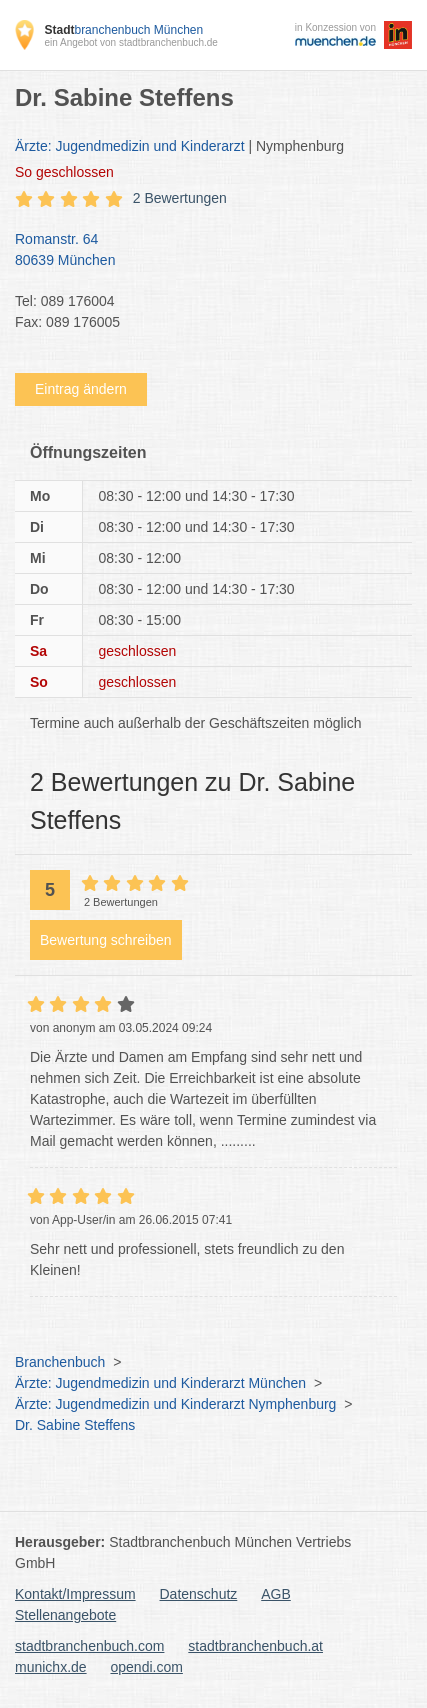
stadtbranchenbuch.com (89, 1646)
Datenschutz (199, 1594)
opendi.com (146, 1667)
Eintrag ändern (81, 389)
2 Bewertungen (180, 198)
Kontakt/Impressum (75, 1594)
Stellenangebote (65, 1615)
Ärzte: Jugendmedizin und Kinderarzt (130, 146)
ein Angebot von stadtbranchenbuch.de (130, 42)
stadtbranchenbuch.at (255, 1646)
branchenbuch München (123, 30)
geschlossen (64, 172)
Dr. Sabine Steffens (75, 1425)
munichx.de (51, 1667)
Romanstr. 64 (203, 251)
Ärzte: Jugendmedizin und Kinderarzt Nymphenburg (175, 1404)
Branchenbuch (60, 1362)
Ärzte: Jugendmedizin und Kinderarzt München (160, 1383)
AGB (276, 1594)
